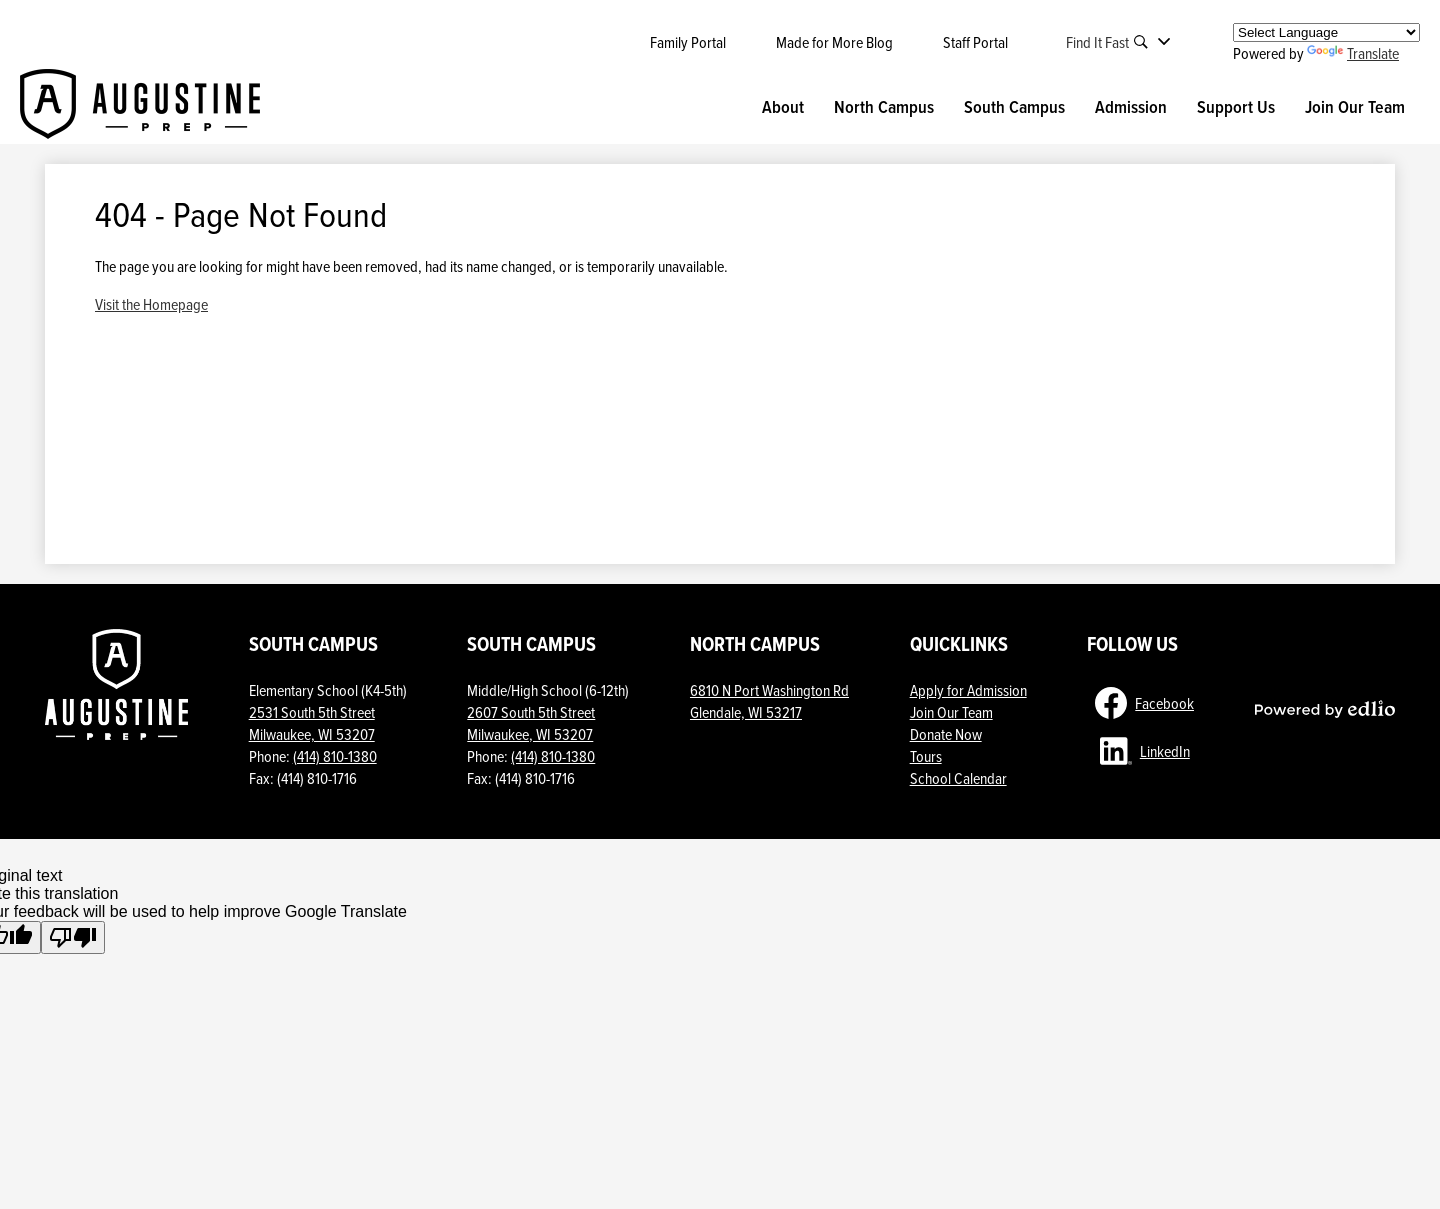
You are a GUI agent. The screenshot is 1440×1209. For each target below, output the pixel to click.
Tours (926, 756)
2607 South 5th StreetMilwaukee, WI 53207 (531, 723)
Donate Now (946, 734)
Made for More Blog (834, 42)
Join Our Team (951, 712)
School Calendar (958, 778)
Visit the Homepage (151, 304)
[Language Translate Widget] (1326, 32)
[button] (783, 107)
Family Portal (688, 42)
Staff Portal (975, 42)
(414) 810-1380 (335, 756)
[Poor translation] (73, 937)
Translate (1353, 53)
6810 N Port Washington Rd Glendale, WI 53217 (769, 701)
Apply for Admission (968, 690)
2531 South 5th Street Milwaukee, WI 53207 (312, 723)
